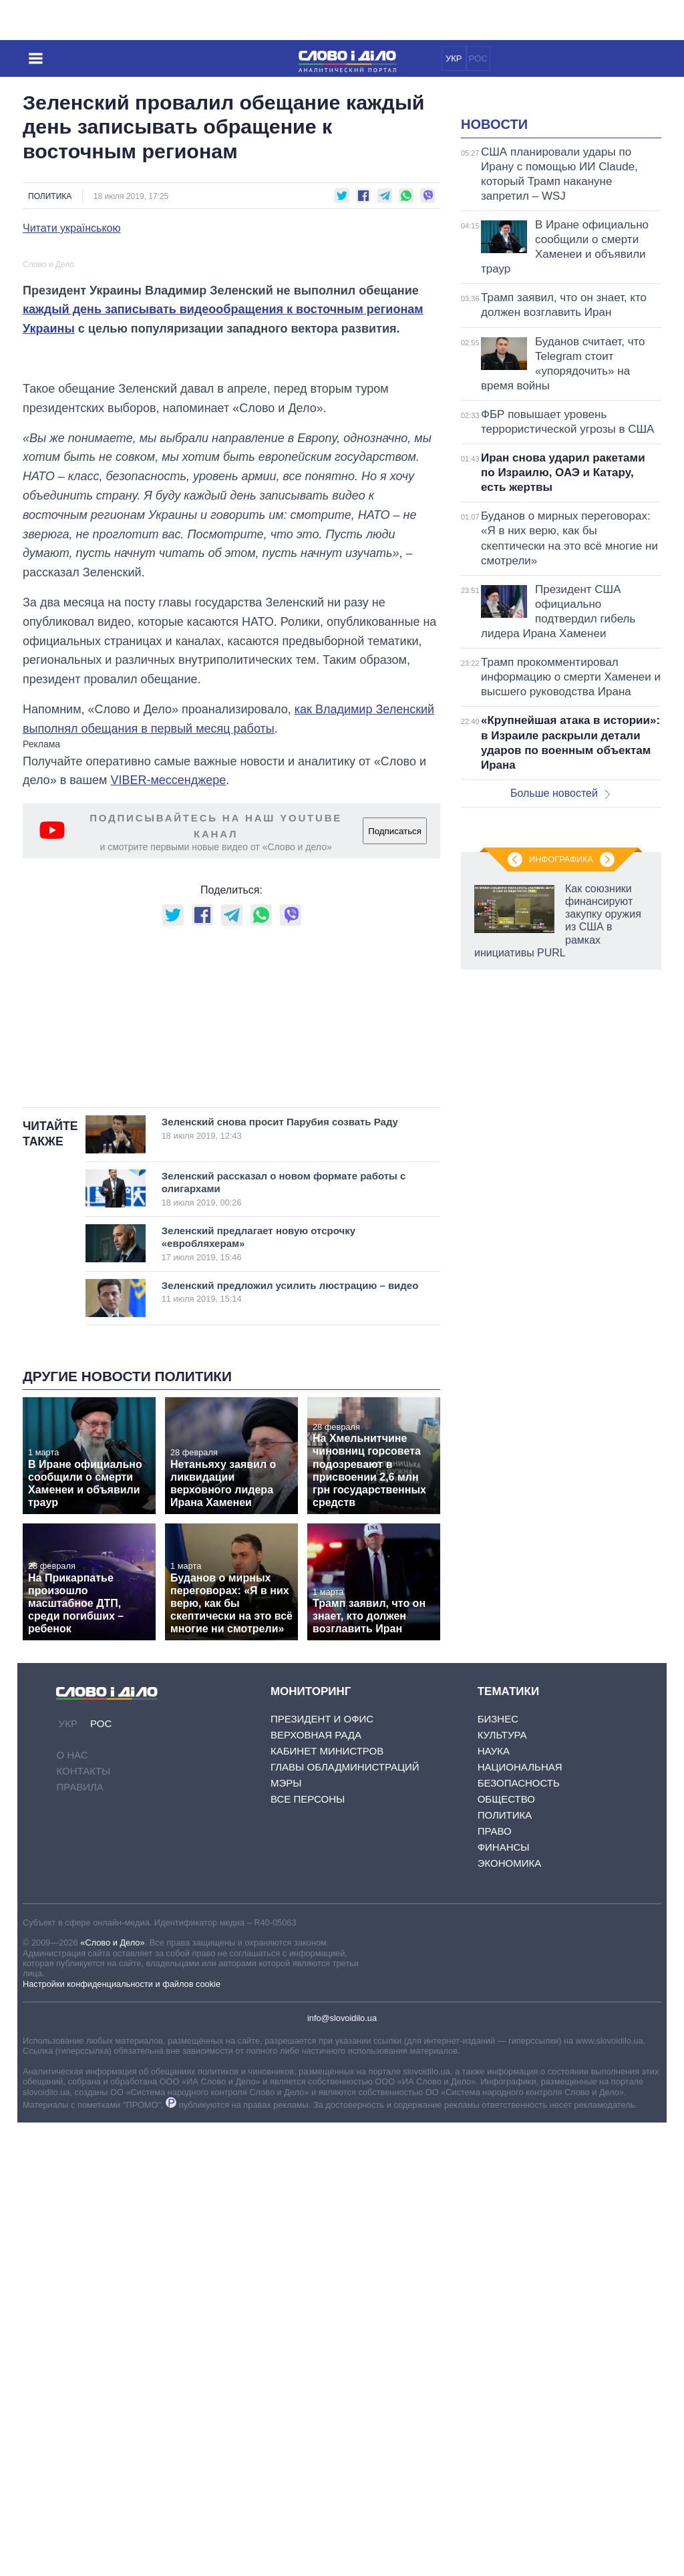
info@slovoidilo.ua (342, 2471)
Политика (49, 196)
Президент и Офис (322, 2172)
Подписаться (394, 1117)
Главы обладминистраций (345, 2220)
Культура (502, 2188)
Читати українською (72, 228)
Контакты (83, 2224)
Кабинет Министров (327, 2204)
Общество (506, 2252)
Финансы (504, 2300)
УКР (454, 58)
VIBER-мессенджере (168, 1066)
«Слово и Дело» (112, 2396)
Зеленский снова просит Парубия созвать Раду (286, 1582)
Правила (79, 2240)
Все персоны (308, 2252)
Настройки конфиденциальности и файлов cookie (121, 2437)
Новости (494, 291)
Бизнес (498, 2172)
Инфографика (561, 1427)
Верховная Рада (316, 2188)
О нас (72, 2208)
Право (495, 2284)
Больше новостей (560, 960)
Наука (494, 2204)
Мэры (286, 2236)
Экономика (510, 2316)
